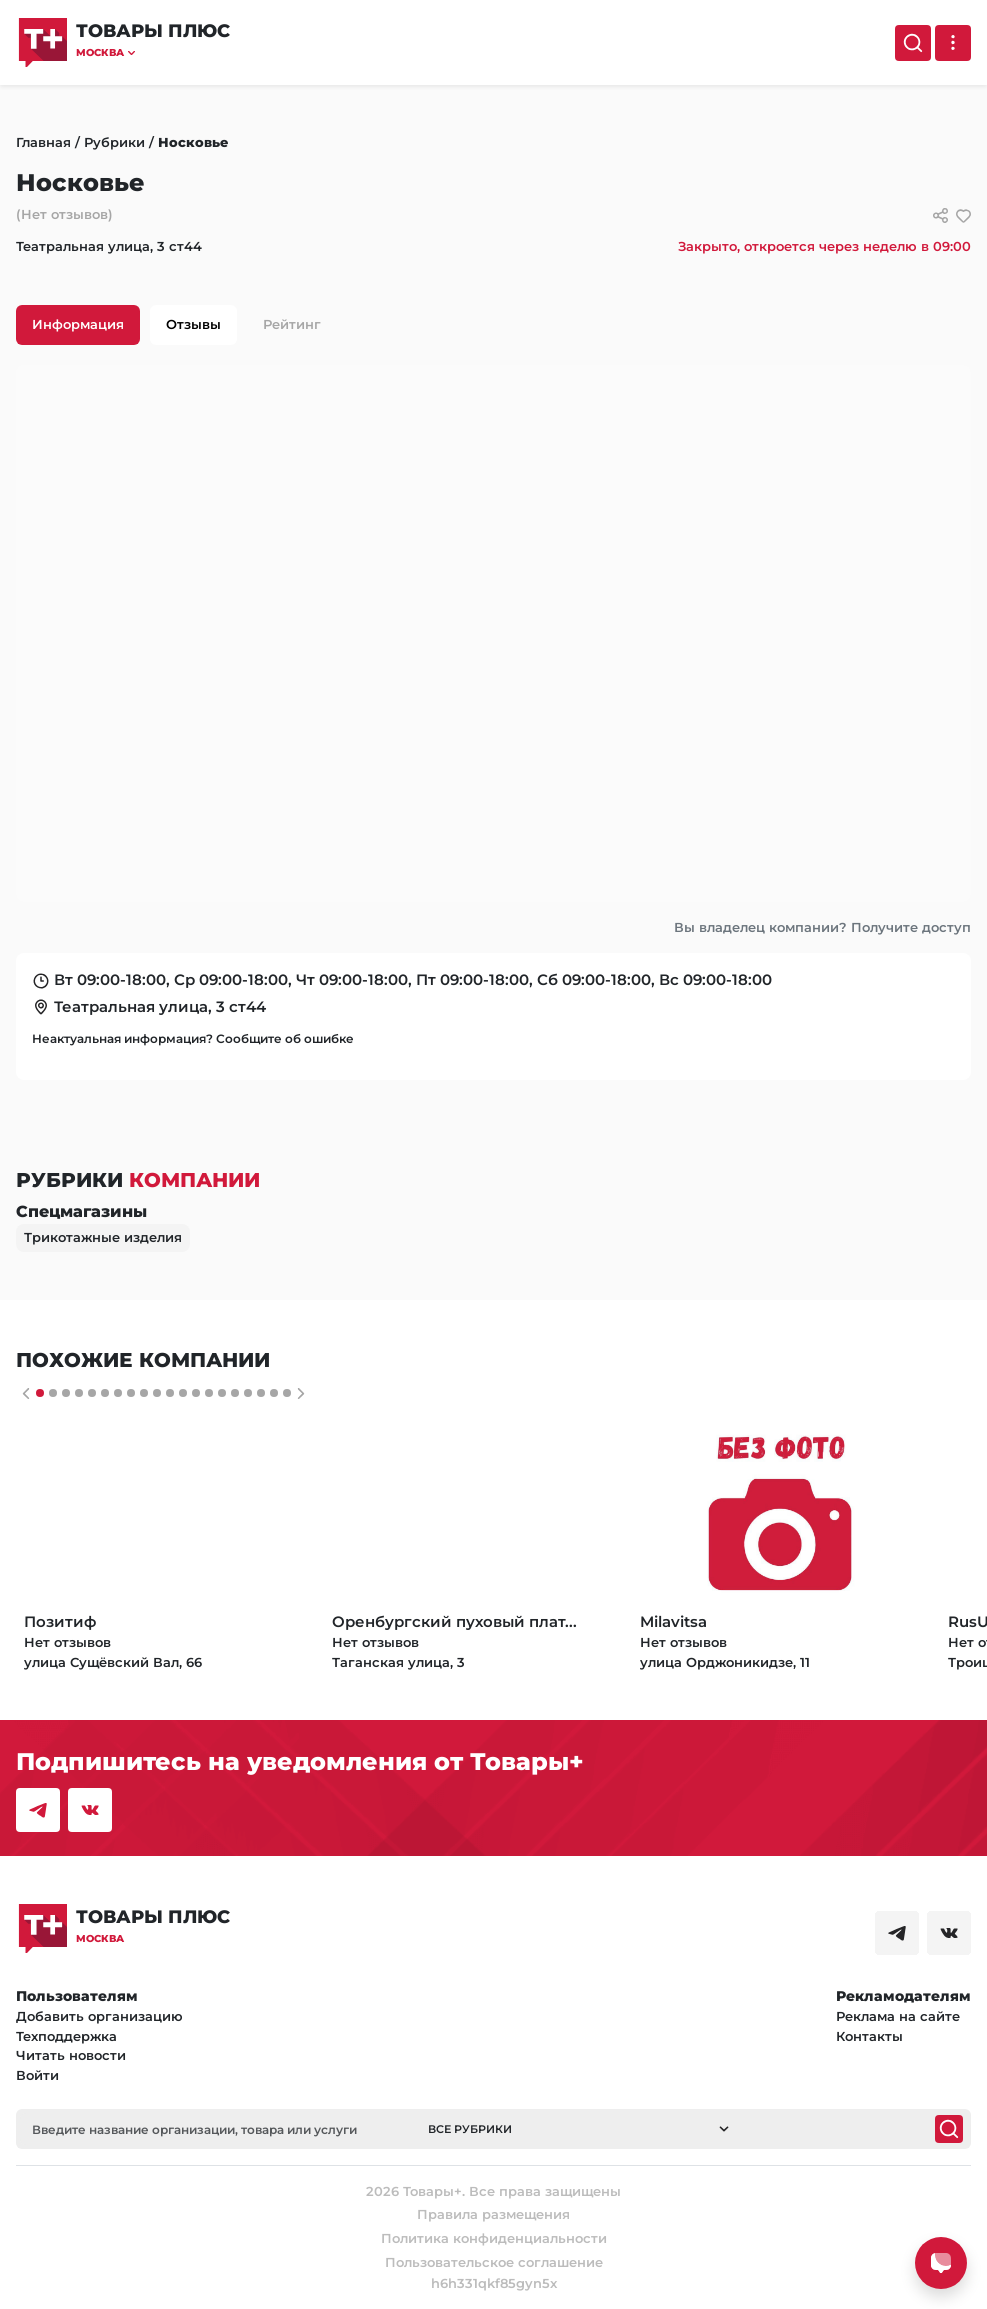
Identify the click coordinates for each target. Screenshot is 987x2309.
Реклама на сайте (898, 2016)
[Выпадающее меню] (953, 43)
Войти (37, 2075)
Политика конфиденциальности (494, 2238)
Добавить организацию (99, 2016)
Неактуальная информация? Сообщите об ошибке (193, 1038)
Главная (43, 142)
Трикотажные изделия (103, 1237)
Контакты (869, 2036)
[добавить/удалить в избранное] (963, 215)
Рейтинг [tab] (292, 324)
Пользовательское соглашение (494, 2262)
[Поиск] (913, 43)
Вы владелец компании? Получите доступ (822, 927)
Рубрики (114, 142)
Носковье (193, 142)
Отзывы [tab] (193, 324)
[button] (153, 52)
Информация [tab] (78, 324)
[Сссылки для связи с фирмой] (940, 215)
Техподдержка (66, 2036)
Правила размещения (493, 2214)
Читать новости (71, 2055)
